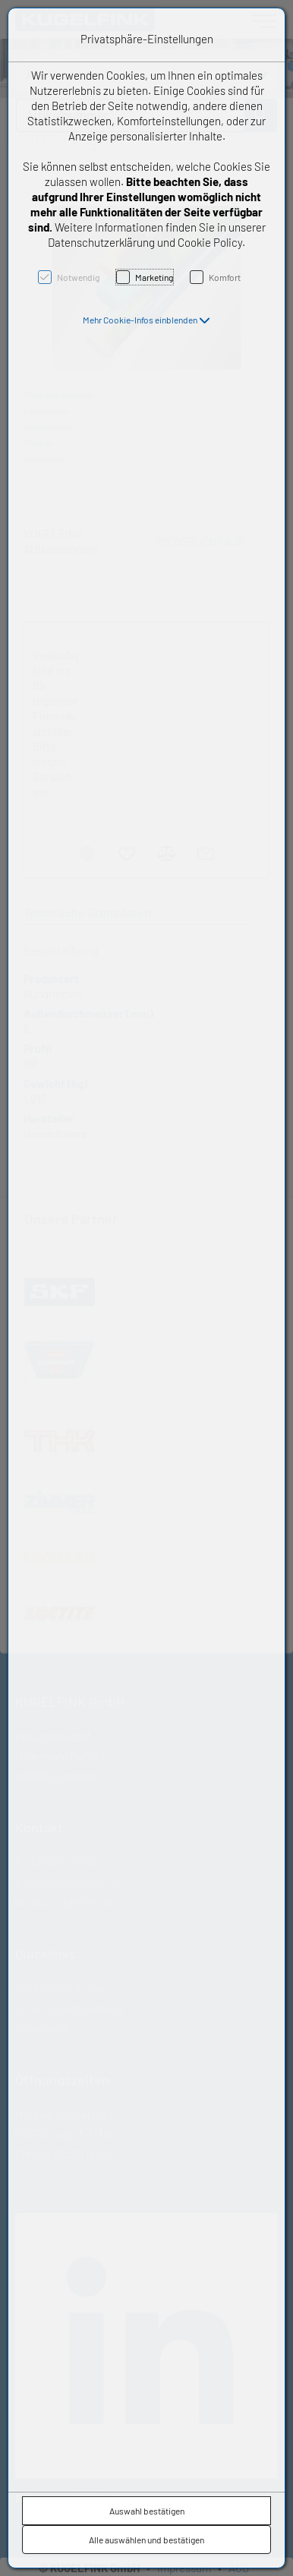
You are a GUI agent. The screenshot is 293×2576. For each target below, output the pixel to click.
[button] (146, 320)
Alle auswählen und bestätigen (146, 2539)
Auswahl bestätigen (146, 2510)
